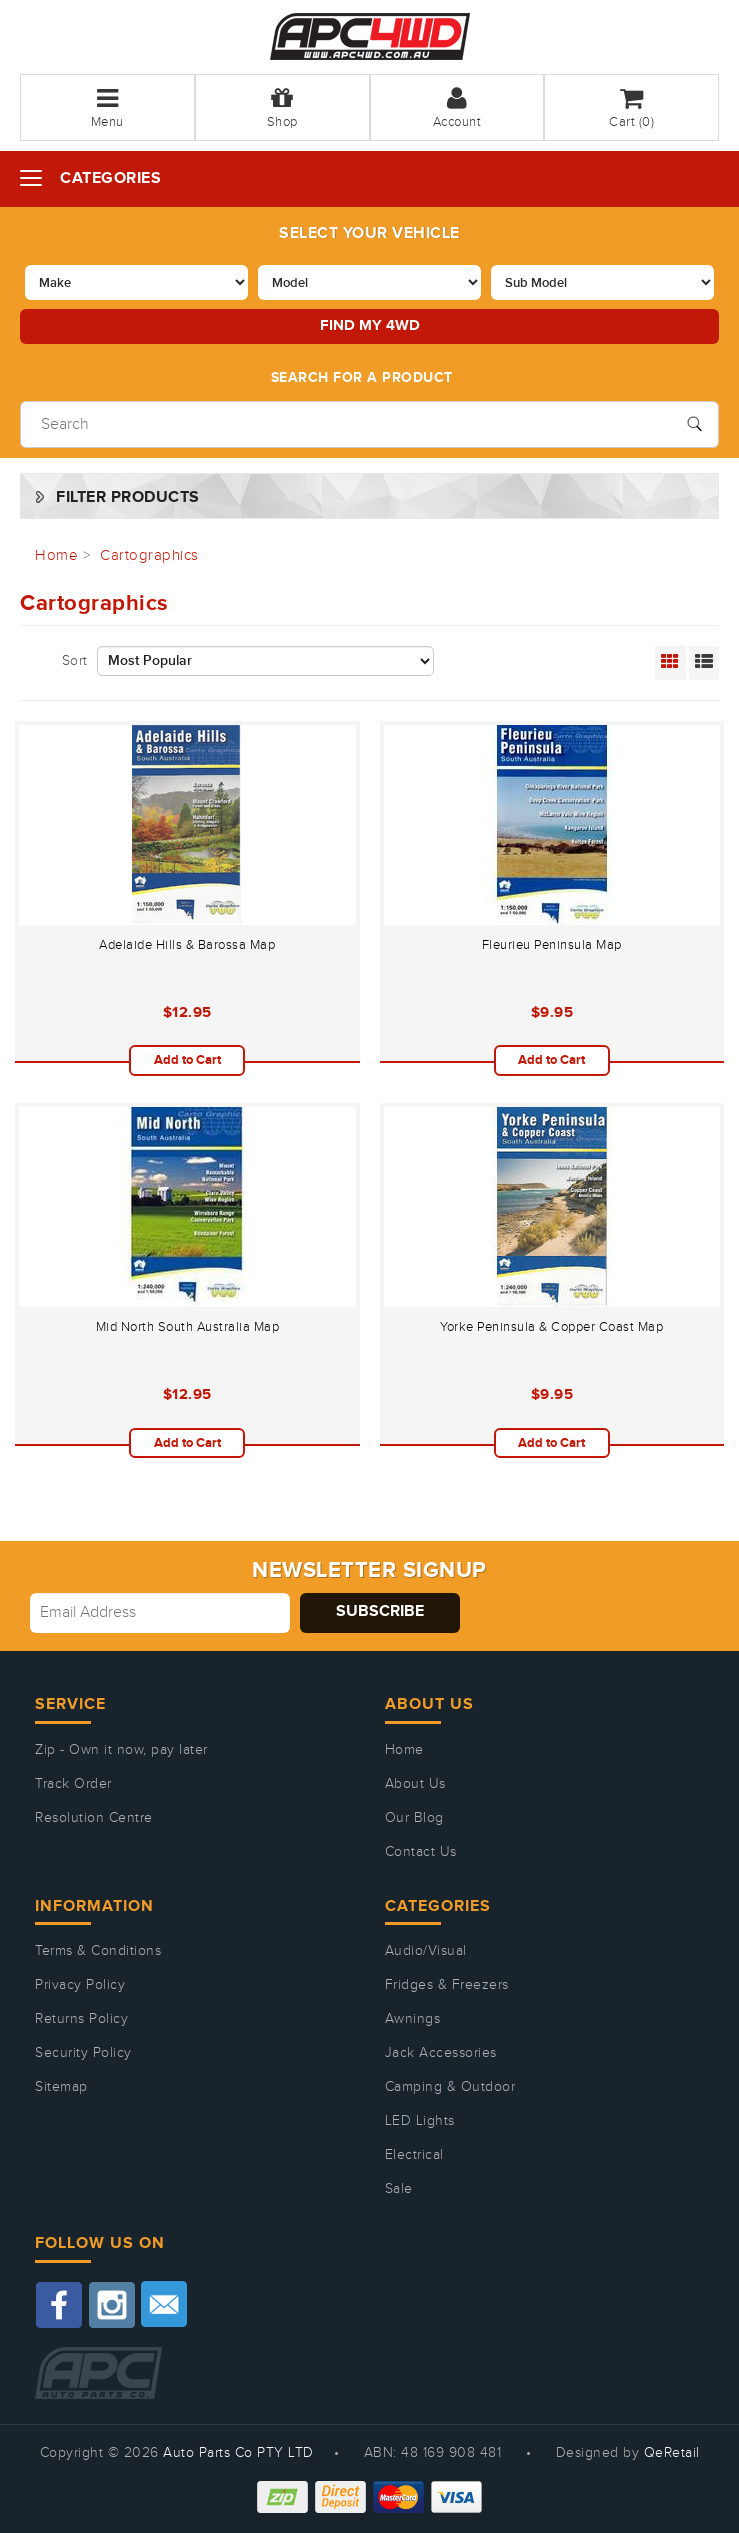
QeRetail (672, 2453)
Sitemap (61, 2087)
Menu (107, 107)
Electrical (414, 2155)
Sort (75, 661)
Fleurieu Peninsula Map (552, 945)
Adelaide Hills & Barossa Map (187, 945)
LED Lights (420, 2121)
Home (404, 1750)
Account (457, 107)
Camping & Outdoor (450, 2087)
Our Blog (414, 1818)
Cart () (631, 107)
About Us (415, 1784)
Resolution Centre (94, 1818)
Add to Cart (187, 1060)
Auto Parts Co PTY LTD (238, 2453)
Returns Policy (81, 2019)
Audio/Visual (426, 1951)
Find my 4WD (370, 325)
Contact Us (421, 1852)
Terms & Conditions (98, 1951)
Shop (282, 107)
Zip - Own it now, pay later (121, 1750)
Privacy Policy (80, 1985)
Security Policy (83, 2053)
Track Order (73, 1784)
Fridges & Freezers (447, 1985)
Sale (399, 2189)
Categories (110, 178)
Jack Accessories (441, 2053)
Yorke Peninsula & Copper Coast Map (551, 1327)
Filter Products (128, 497)
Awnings (413, 2019)
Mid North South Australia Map (188, 1327)
